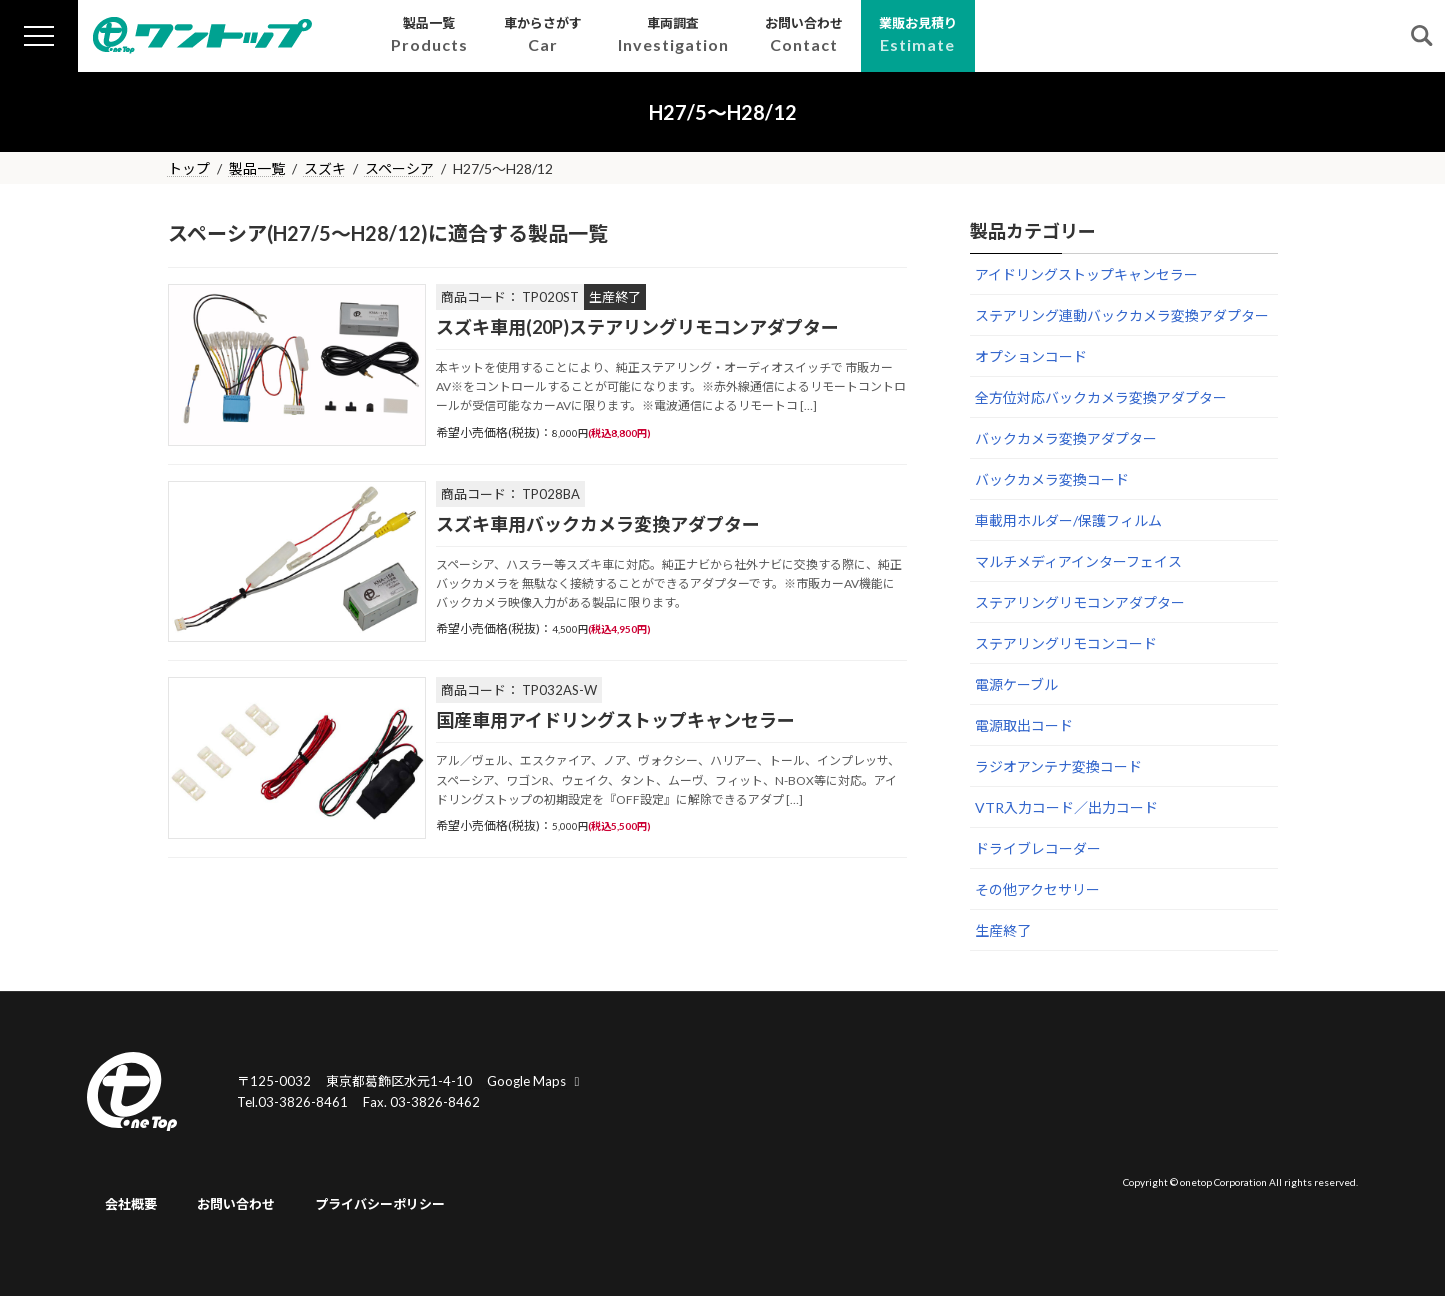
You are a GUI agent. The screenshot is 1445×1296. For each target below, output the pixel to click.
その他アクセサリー (1037, 889)
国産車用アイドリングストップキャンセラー (615, 720)
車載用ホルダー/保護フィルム (1068, 520)
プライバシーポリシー (380, 1204)
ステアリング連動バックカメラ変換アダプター (1122, 315)
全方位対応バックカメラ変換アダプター (1101, 397)
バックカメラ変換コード (1052, 479)
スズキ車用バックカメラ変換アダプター (598, 524)
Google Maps (536, 1081)
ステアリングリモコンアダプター (1080, 602)
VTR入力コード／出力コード (1066, 807)
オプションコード (1031, 356)
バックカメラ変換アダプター (1066, 438)
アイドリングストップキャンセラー (1086, 274)
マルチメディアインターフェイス (1078, 561)
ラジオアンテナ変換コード (1058, 766)
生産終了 (1003, 930)
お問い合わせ (236, 1204)
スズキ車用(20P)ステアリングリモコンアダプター (637, 327)
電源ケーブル (1016, 684)
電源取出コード (1024, 725)
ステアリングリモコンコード (1066, 643)
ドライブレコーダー (1038, 848)
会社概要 (131, 1204)
